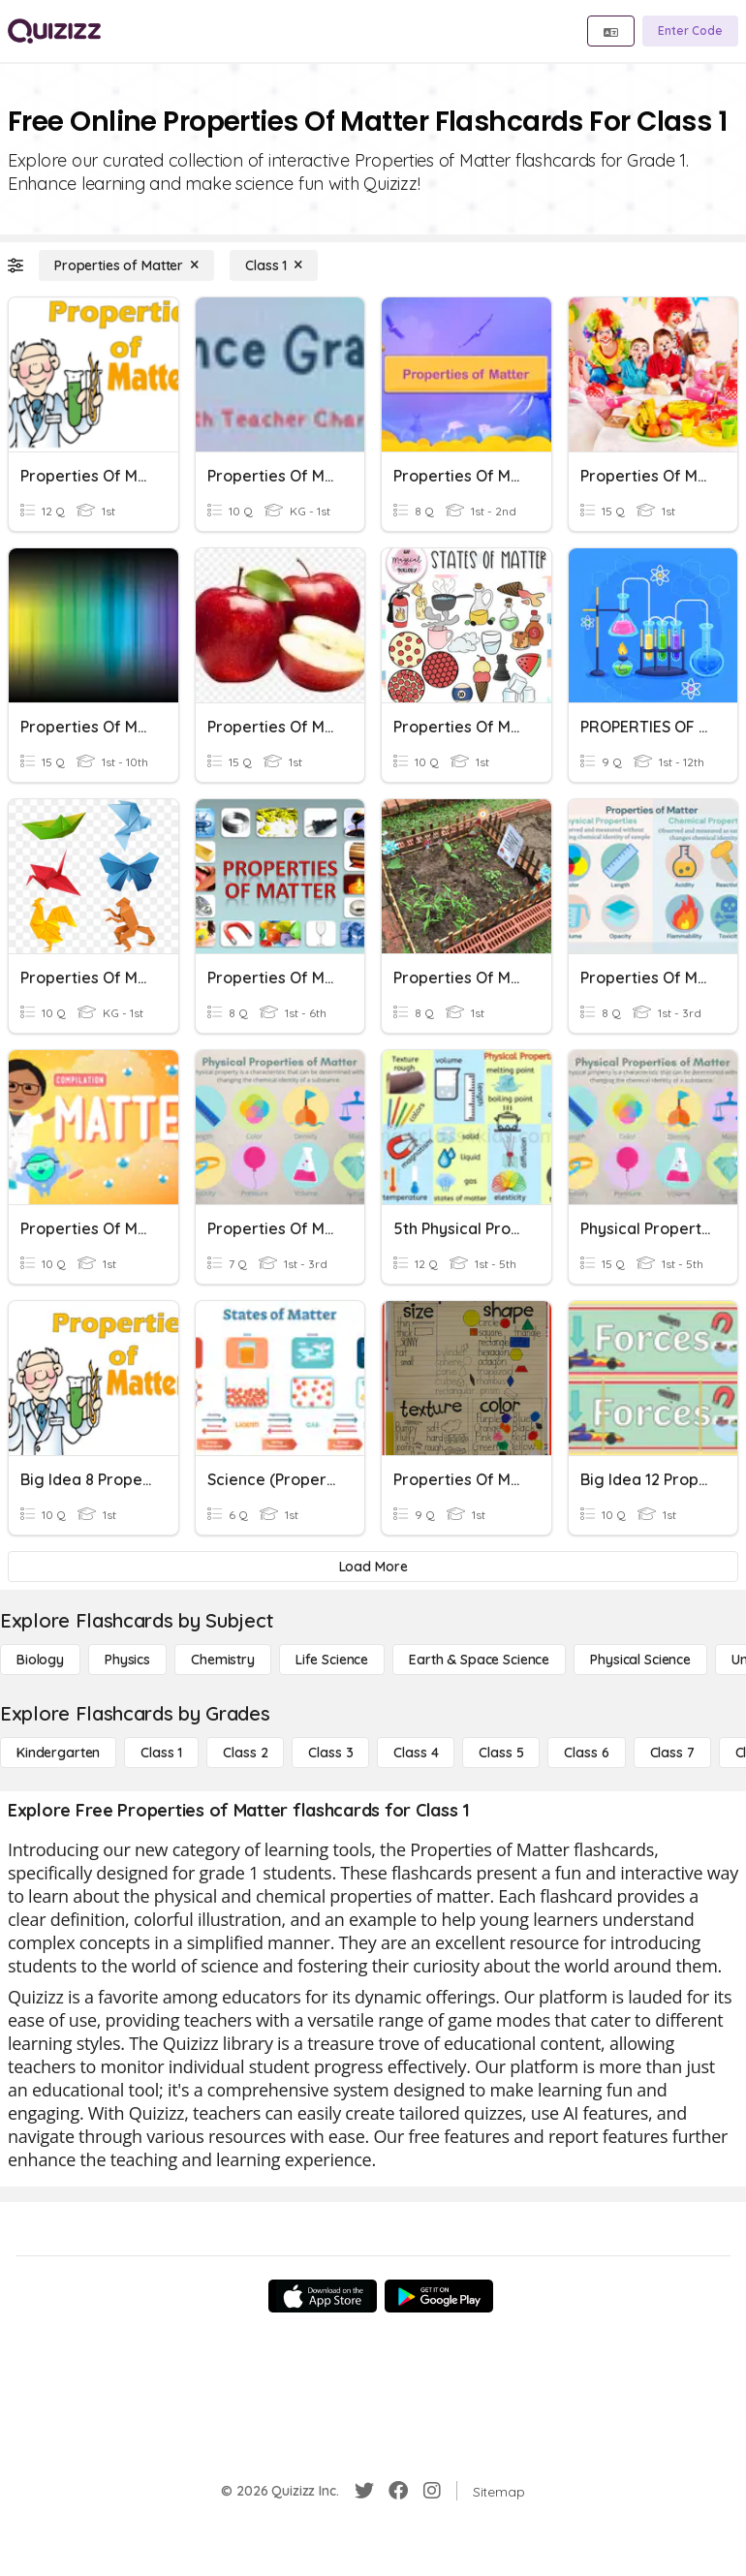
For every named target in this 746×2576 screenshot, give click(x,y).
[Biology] (40, 1659)
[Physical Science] (640, 1659)
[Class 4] (415, 1752)
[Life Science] (332, 1659)
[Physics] (127, 1659)
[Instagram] (432, 2490)
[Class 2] (245, 1752)
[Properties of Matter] (126, 265)
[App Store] (322, 2296)
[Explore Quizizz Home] (54, 31)
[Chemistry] (222, 1659)
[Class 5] (501, 1752)
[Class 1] (274, 265)
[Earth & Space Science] (479, 1659)
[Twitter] (364, 2490)
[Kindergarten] (58, 1752)
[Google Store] (439, 2296)
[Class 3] (330, 1752)
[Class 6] (586, 1752)
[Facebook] (398, 2490)
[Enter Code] (690, 31)
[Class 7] (672, 1752)
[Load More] (373, 1566)
